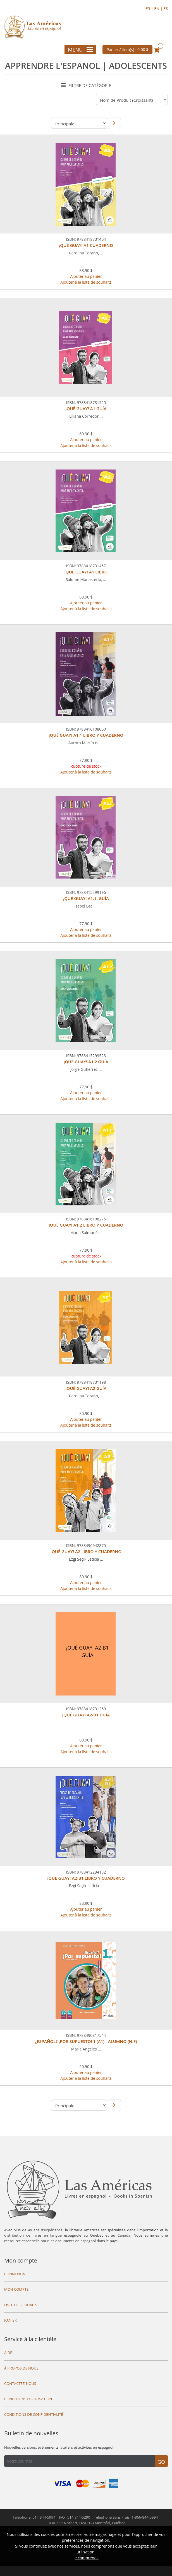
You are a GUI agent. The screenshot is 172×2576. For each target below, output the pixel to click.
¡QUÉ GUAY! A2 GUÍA (85, 1388)
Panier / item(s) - (128, 49)
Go (161, 2461)
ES (166, 8)
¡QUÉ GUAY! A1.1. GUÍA (86, 898)
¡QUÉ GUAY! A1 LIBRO (86, 572)
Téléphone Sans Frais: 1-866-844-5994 (126, 2517)
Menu (80, 49)
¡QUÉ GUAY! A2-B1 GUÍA (86, 1715)
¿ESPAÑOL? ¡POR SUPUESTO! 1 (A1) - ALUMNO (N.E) (86, 2041)
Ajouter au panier (86, 276)
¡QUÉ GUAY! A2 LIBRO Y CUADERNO (86, 1551)
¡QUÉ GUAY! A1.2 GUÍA (86, 1061)
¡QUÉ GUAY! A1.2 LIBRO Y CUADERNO (86, 1225)
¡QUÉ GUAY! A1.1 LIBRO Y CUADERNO (86, 735)
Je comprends (85, 2557)
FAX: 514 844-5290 (74, 2517)
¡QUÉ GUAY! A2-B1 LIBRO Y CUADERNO (86, 1878)
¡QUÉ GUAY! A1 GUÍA (85, 408)
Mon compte (20, 2260)
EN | (158, 8)
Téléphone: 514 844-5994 (34, 2517)
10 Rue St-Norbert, (86, 2522)
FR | (149, 8)
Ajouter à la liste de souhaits (86, 282)
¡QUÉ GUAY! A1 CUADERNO (86, 245)
